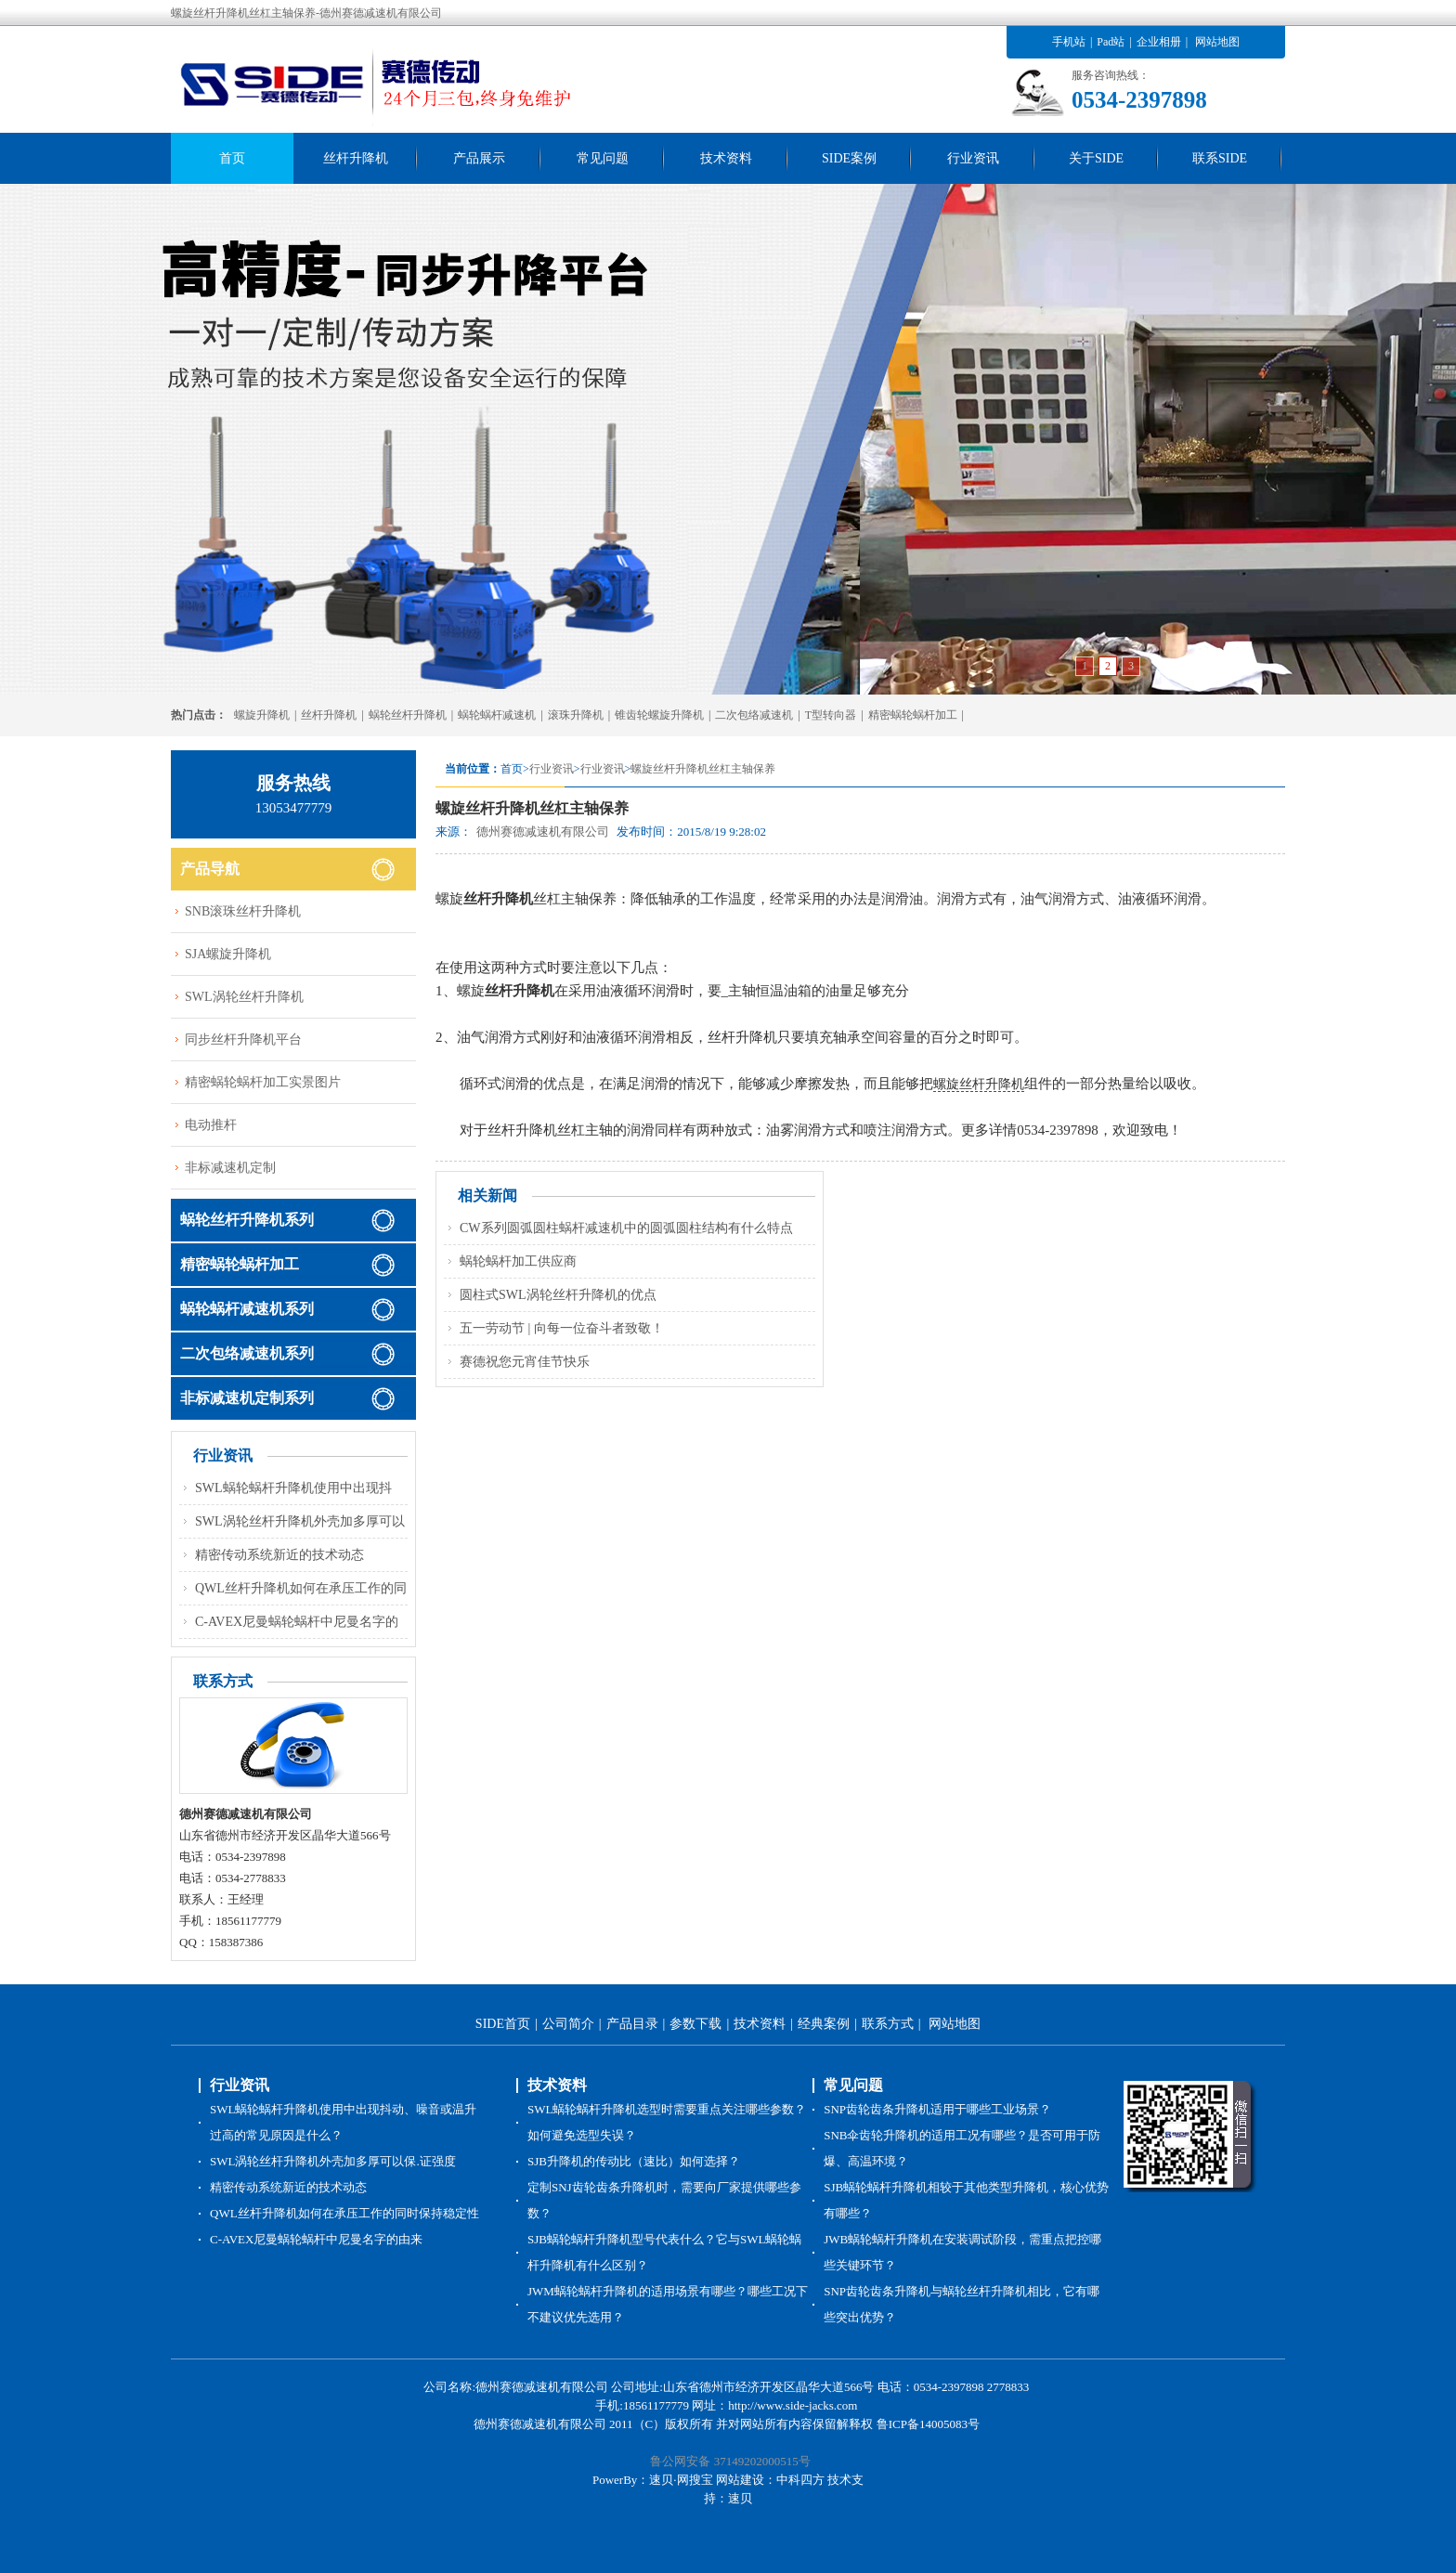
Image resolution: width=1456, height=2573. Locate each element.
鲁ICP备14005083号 (928, 2424)
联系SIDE (1219, 158)
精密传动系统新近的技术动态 (279, 1555)
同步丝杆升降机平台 (243, 1039)
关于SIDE (1096, 158)
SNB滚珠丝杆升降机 (243, 911)
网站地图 (1217, 41)
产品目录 (632, 2024)
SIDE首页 (502, 2024)
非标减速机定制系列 (247, 1398)
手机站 (1069, 41)
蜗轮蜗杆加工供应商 (518, 1261)
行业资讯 (973, 158)
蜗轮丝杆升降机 (408, 714)
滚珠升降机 (576, 714)
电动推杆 (211, 1125)
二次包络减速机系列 (247, 1353)
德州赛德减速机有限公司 (542, 831)
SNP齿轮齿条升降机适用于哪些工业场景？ (937, 2109)
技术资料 (726, 158)
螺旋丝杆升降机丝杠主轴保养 (702, 768)
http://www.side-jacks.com (792, 2405)
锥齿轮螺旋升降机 (659, 714)
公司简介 (568, 2024)
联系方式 (888, 2024)
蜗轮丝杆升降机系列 (247, 1220)
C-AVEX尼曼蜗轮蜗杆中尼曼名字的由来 (316, 2239)
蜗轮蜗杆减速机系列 (247, 1309)
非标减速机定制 (230, 1168)
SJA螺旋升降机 (228, 954)
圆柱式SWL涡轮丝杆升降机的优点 (558, 1295)
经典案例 (824, 2024)
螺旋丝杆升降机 (978, 1084)
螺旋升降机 (262, 714)
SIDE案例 (849, 158)
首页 (232, 158)
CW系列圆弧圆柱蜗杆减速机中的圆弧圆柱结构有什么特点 (626, 1228)
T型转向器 (830, 714)
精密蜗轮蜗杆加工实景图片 (263, 1082)
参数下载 (696, 2024)
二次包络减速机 (754, 714)
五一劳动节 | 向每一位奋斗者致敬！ (562, 1328)
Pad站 (1110, 41)
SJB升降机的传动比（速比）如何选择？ (633, 2161)
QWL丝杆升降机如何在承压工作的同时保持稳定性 (344, 2213)
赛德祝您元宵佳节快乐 (525, 1362)
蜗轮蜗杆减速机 (497, 714)
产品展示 (479, 158)
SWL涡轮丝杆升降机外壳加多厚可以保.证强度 (333, 2161)
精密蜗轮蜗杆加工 (912, 714)
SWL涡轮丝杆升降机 (244, 997)
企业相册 (1159, 41)
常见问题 (603, 158)
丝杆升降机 (355, 158)
